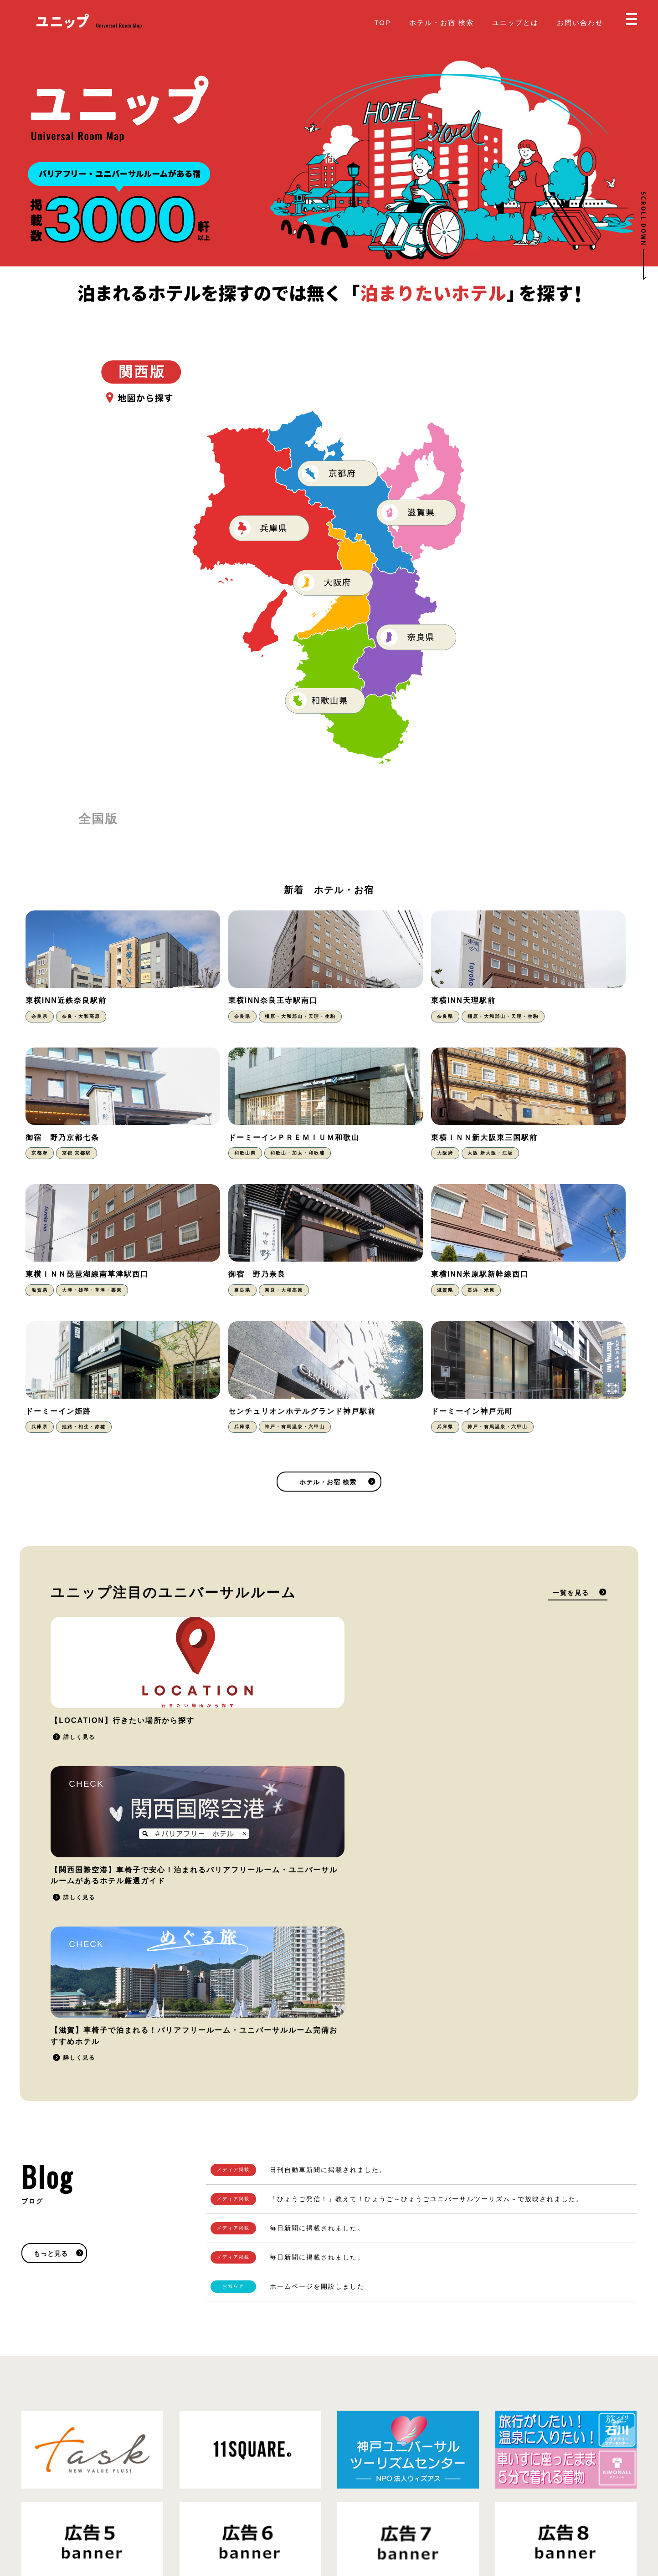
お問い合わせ (580, 22)
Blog (344, 2508)
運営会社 (172, 2515)
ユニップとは (515, 22)
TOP (382, 22)
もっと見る (51, 1829)
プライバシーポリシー (119, 2515)
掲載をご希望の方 (495, 2309)
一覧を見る (571, 1467)
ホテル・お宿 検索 (441, 22)
